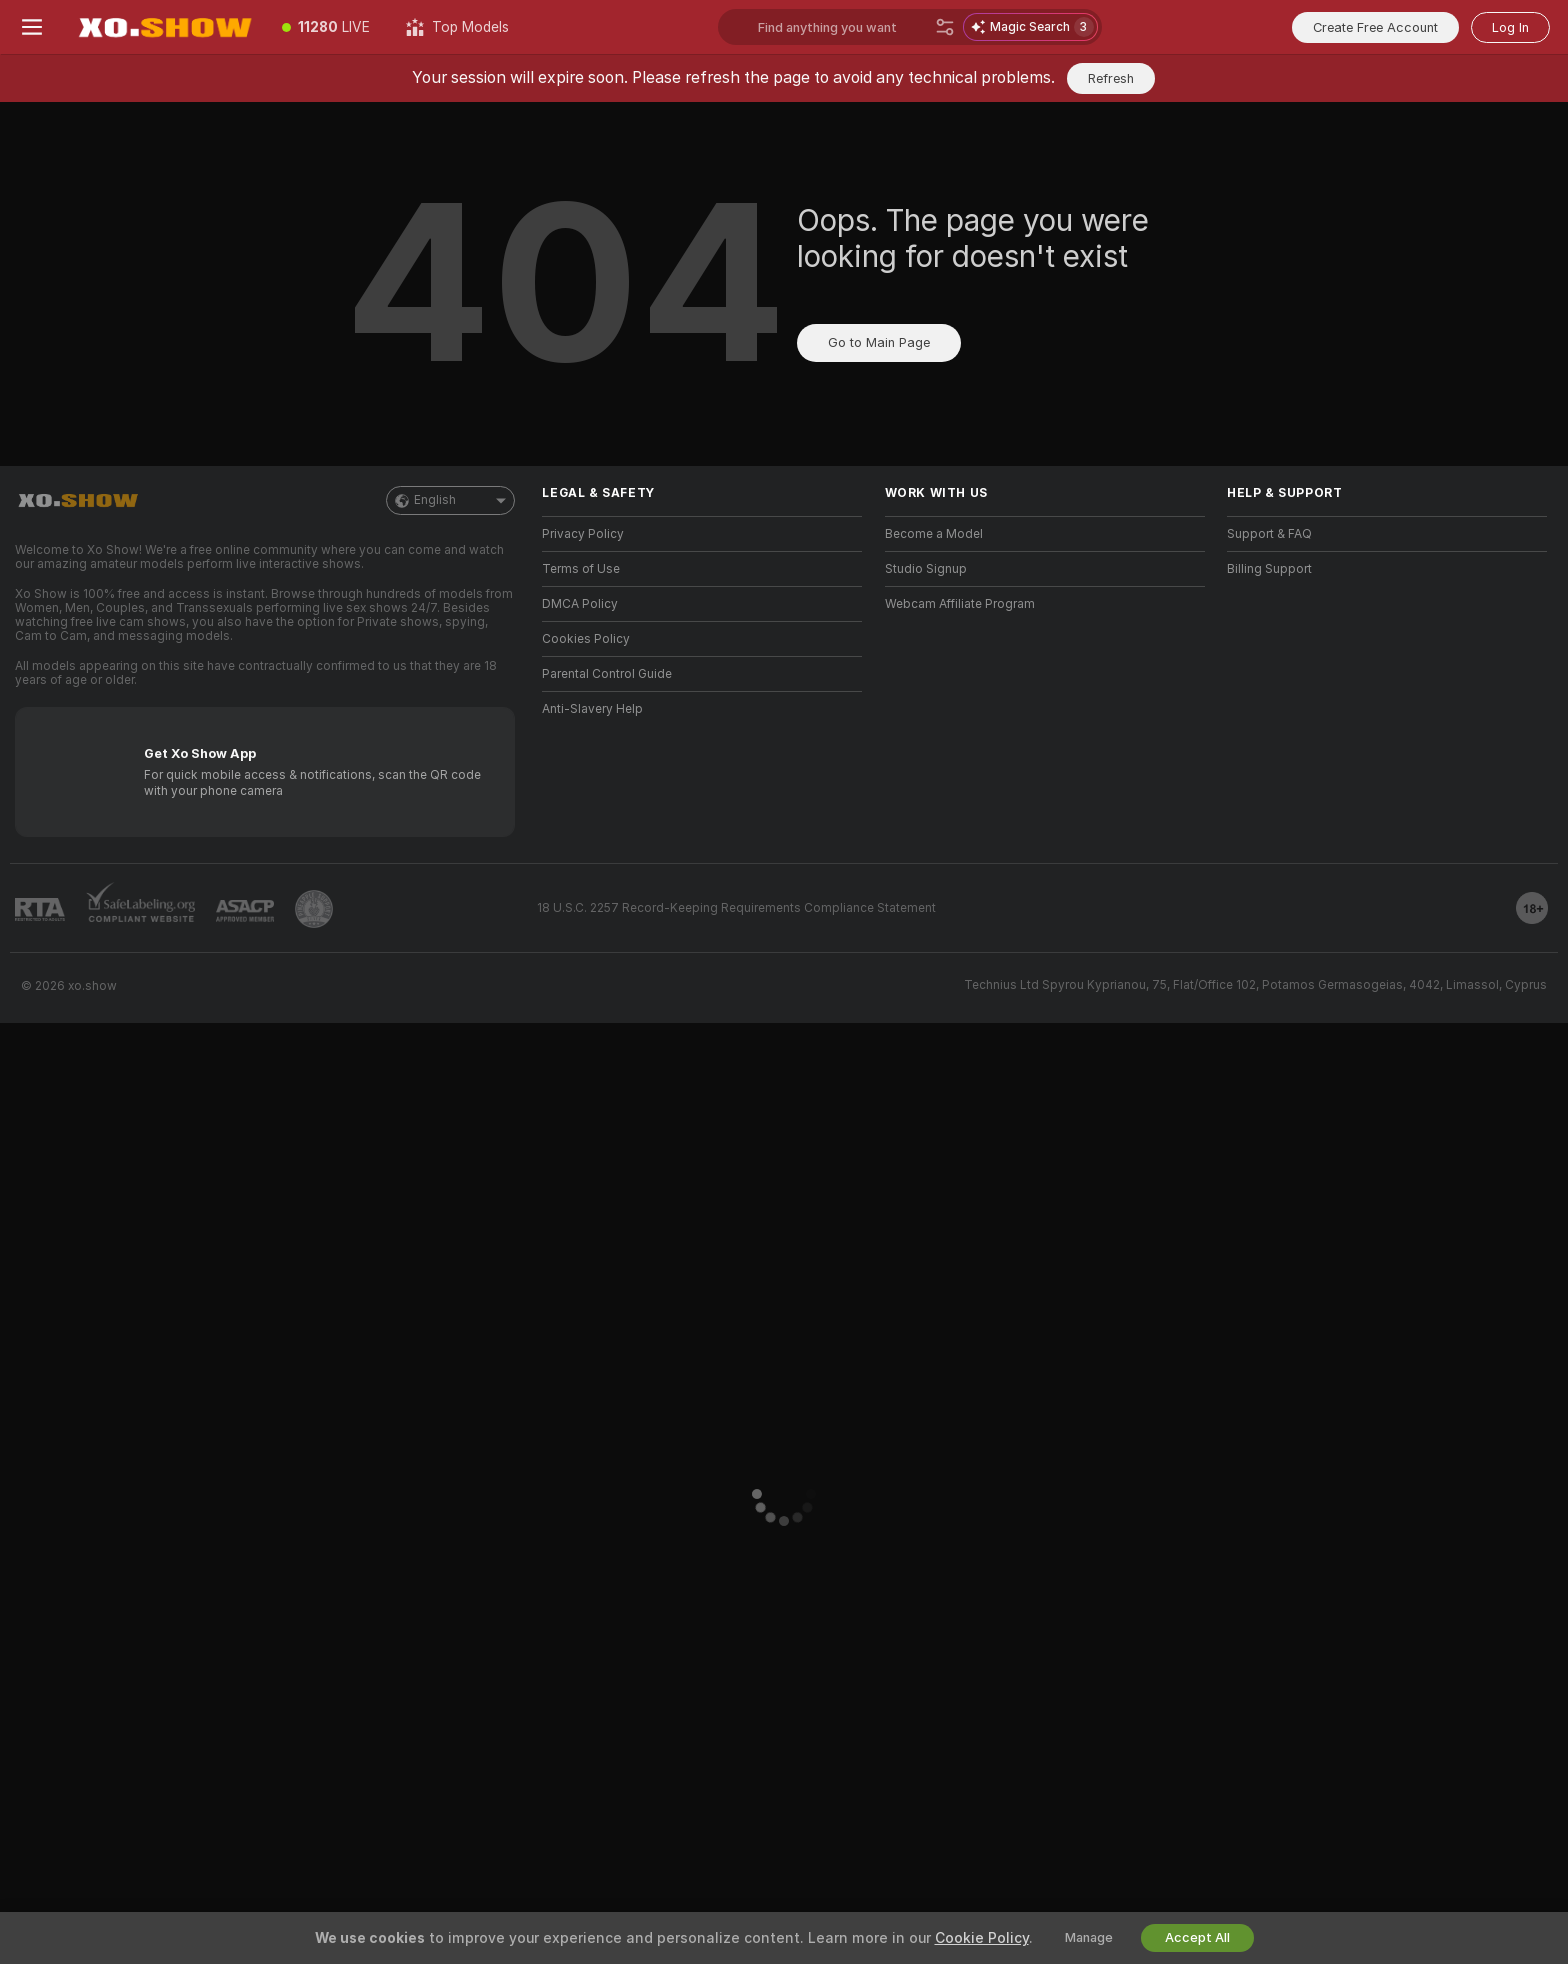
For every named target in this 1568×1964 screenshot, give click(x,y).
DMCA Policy (580, 604)
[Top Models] (457, 27)
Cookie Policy (982, 1938)
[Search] (945, 27)
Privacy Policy (583, 534)
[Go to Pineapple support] (314, 909)
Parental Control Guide (607, 674)
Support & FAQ (1269, 534)
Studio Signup (926, 569)
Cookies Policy (586, 639)
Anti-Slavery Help (592, 709)
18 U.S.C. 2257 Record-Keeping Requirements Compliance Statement (736, 908)
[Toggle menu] (32, 27)
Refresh (1111, 78)
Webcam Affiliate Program (960, 604)
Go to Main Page (879, 342)
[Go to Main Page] (164, 27)
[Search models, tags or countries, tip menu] (842, 27)
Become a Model (934, 534)
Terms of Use (581, 569)
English (450, 500)
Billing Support (1269, 569)
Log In (1510, 27)
